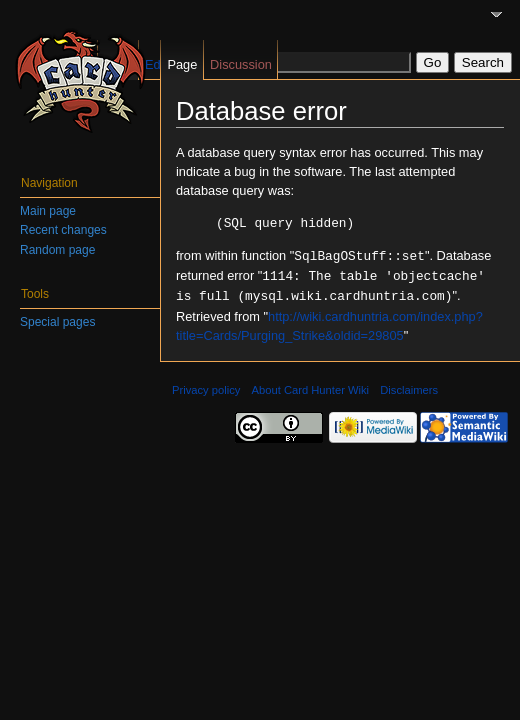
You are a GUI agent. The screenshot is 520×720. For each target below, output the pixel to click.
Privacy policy (206, 386)
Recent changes (63, 230)
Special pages (57, 322)
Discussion (241, 64)
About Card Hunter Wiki (311, 386)
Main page (48, 211)
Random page (57, 250)
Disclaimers (409, 386)
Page (182, 64)
